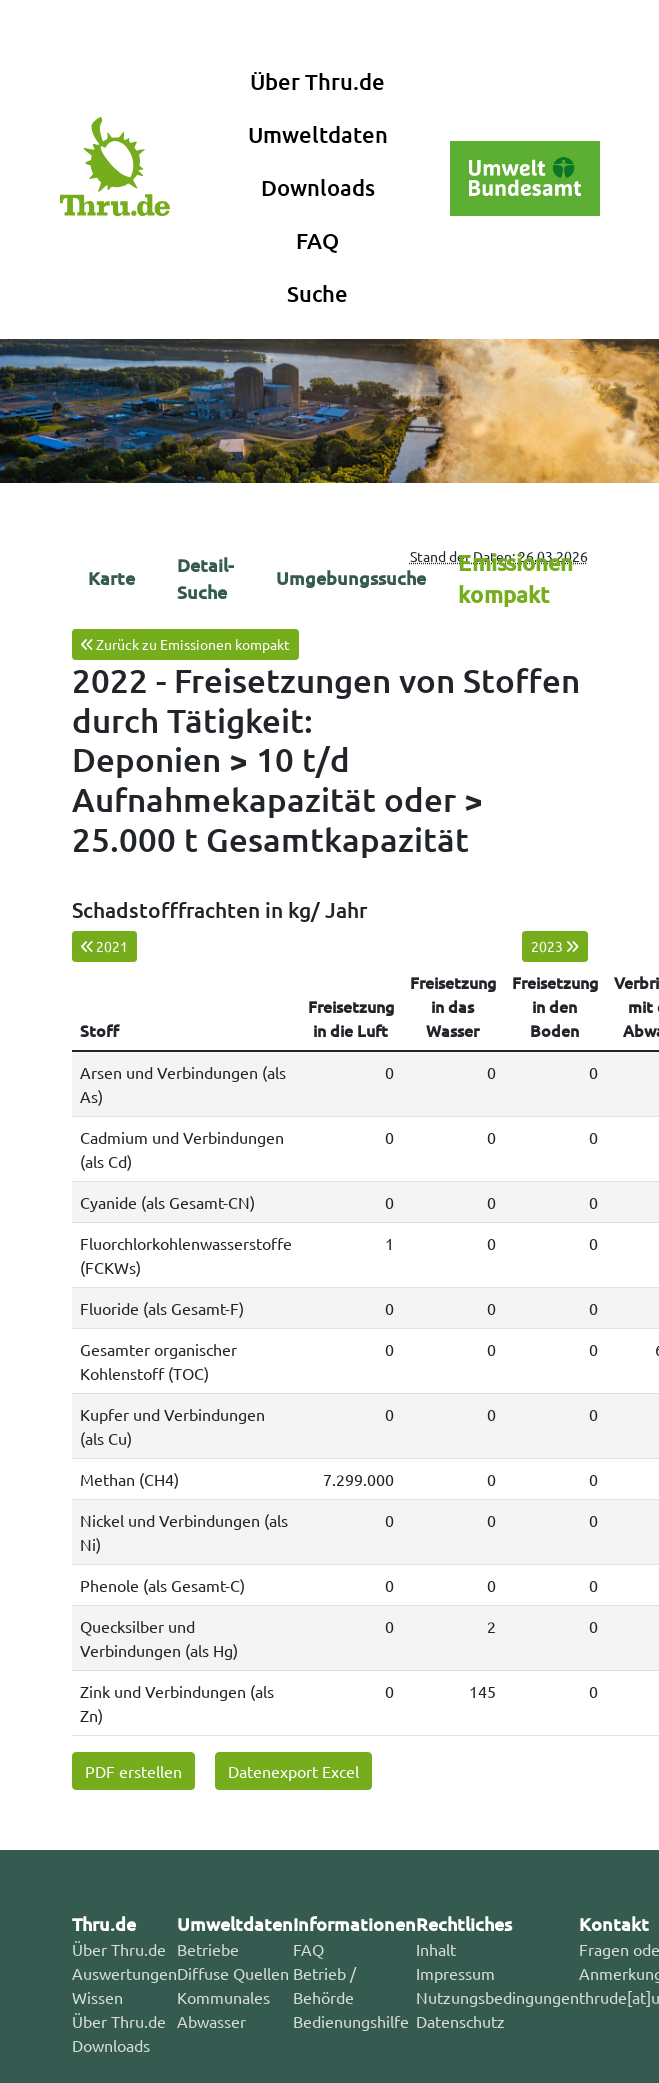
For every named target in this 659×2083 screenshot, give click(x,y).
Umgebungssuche (351, 577)
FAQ (317, 240)
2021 (104, 946)
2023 (555, 946)
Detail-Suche (205, 578)
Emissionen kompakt (515, 578)
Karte (111, 577)
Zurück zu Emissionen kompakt (185, 644)
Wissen (97, 1997)
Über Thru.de (317, 81)
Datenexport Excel (293, 1771)
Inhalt (436, 1949)
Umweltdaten (318, 134)
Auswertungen (124, 1973)
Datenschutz (460, 2021)
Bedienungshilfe (351, 2021)
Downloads (318, 187)
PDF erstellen (133, 1771)
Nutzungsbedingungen (497, 1997)
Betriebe (208, 1949)
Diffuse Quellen (233, 1973)
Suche (317, 293)
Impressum (455, 1973)
